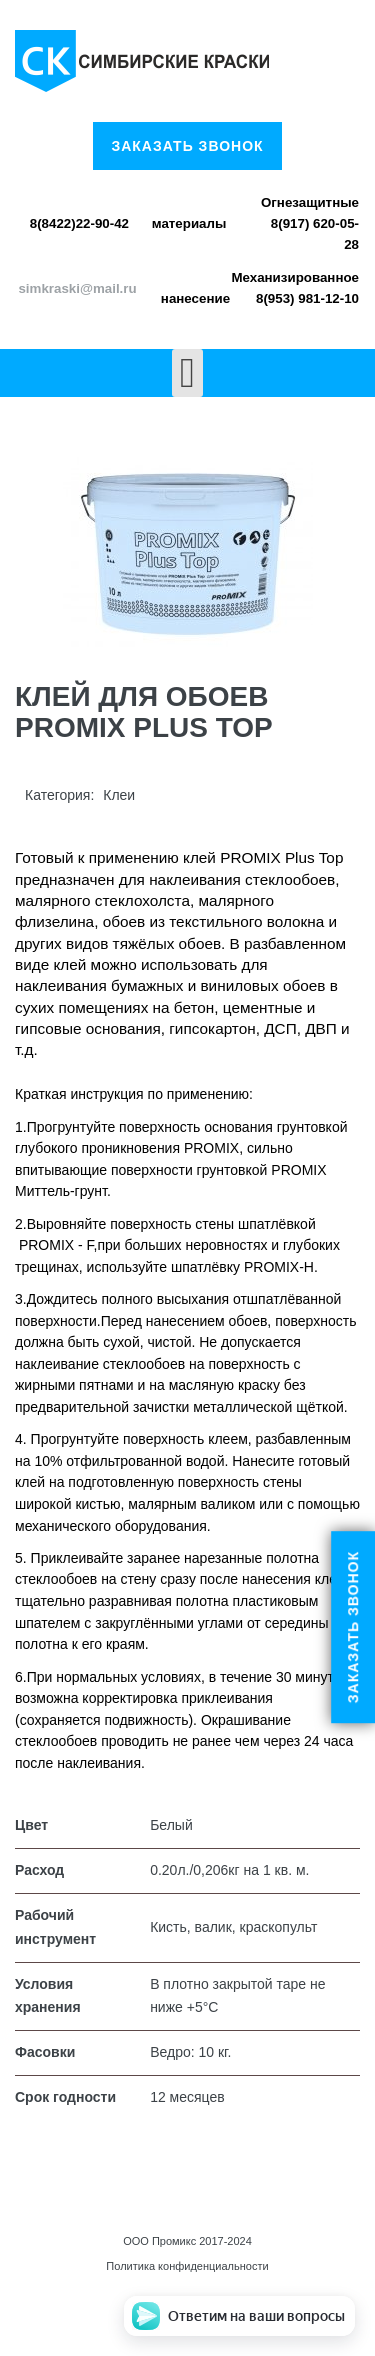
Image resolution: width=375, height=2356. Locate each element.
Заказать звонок (187, 146)
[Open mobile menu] (187, 373)
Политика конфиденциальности (187, 2266)
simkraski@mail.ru (77, 288)
